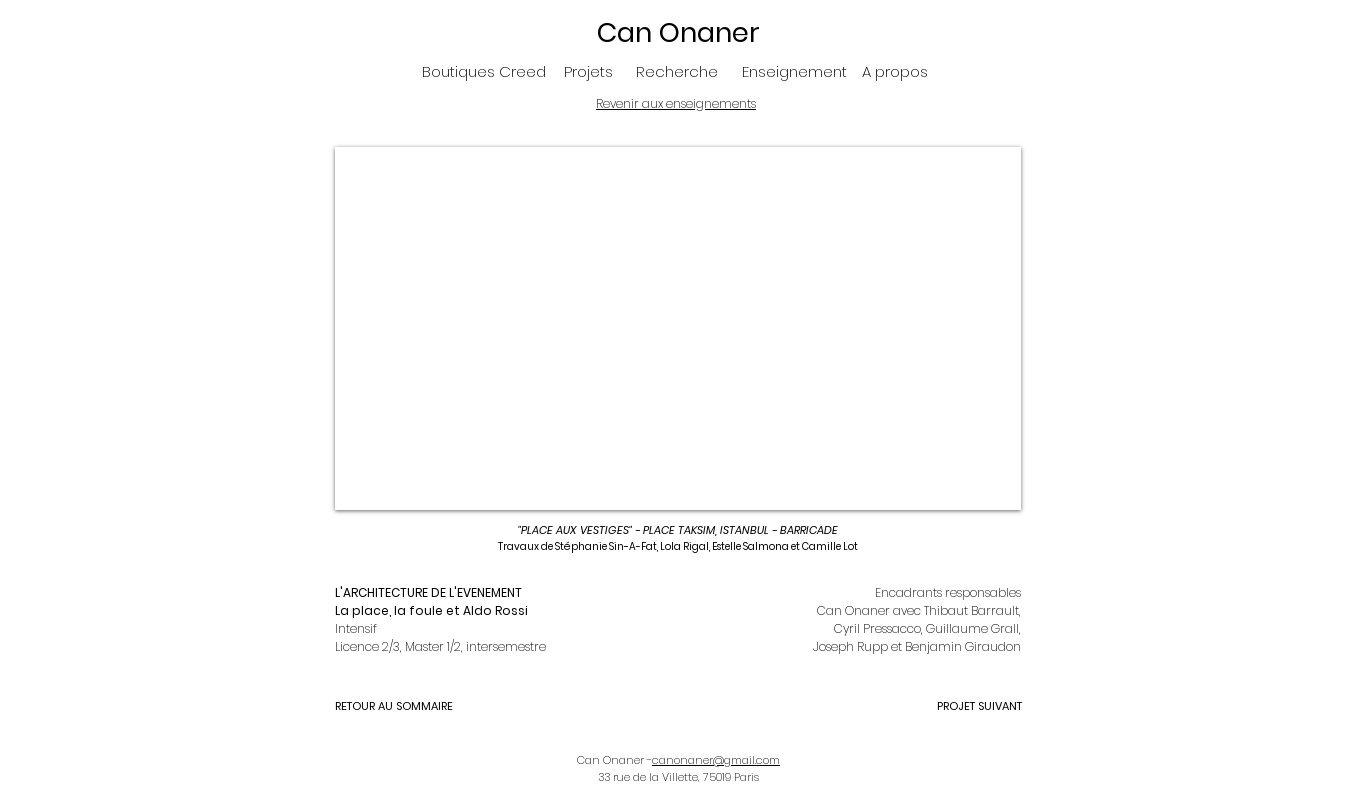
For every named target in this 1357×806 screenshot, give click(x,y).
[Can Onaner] (679, 32)
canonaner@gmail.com (716, 760)
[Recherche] (677, 71)
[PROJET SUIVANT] (951, 706)
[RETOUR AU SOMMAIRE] (406, 706)
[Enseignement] (794, 71)
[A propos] (895, 71)
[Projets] (588, 71)
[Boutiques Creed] (484, 71)
